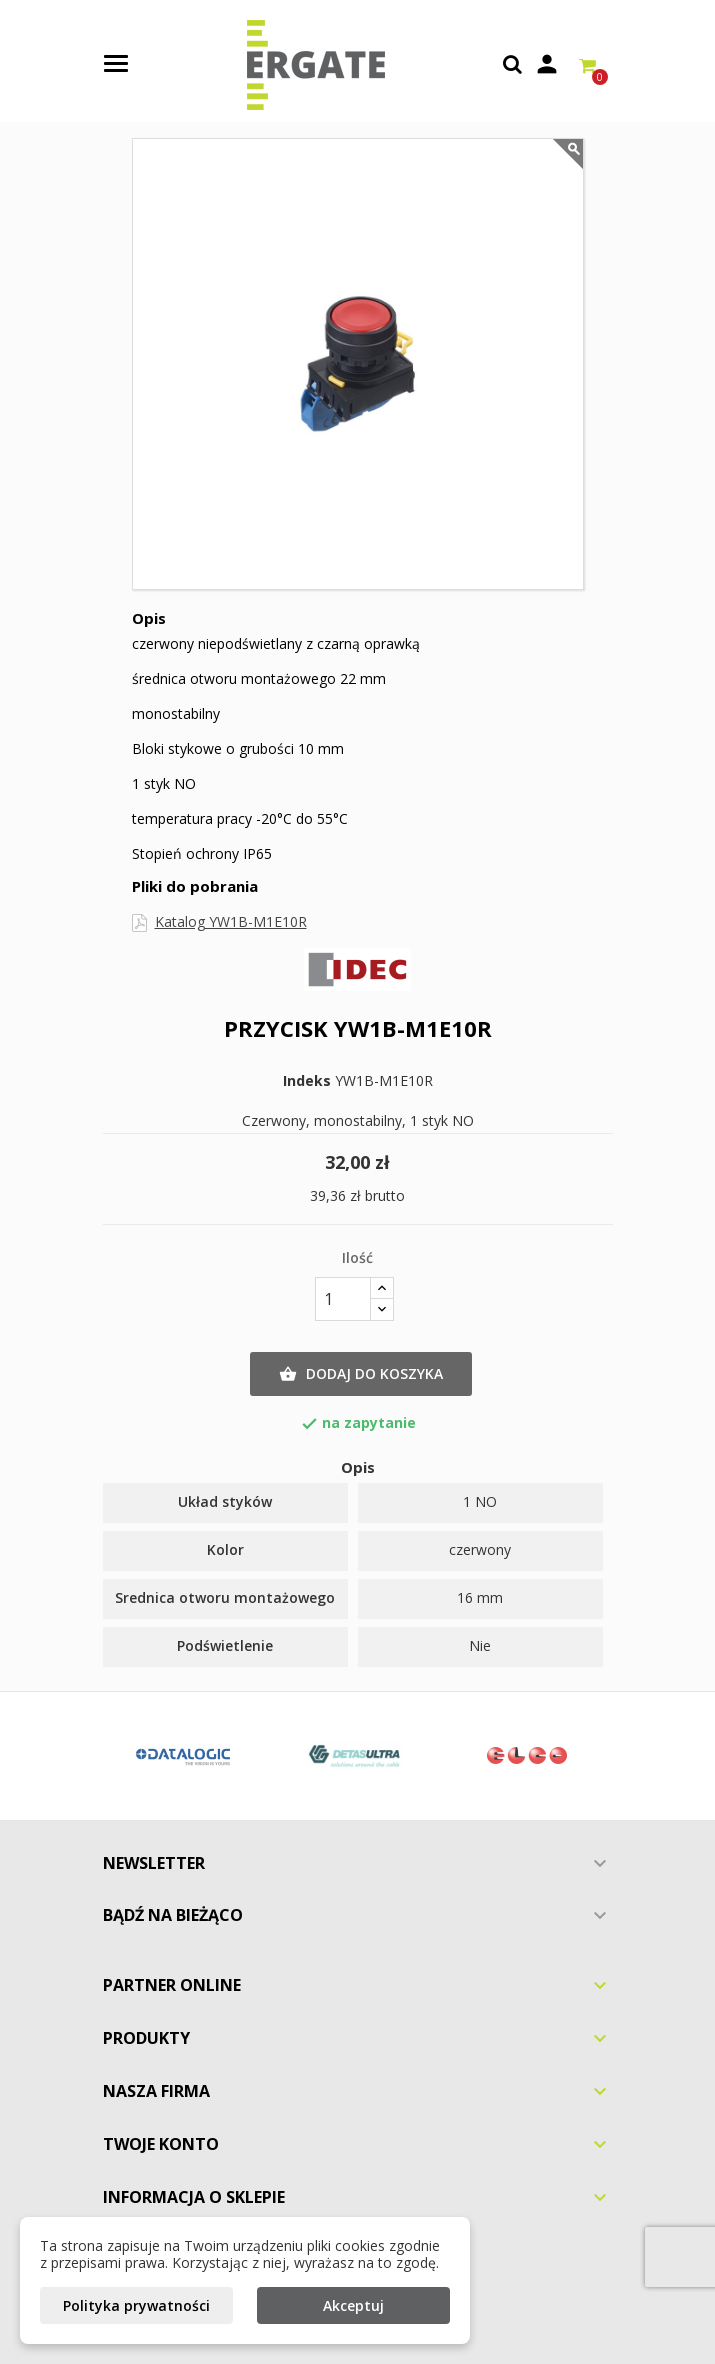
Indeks (307, 1081)
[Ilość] (343, 1299)
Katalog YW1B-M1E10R (231, 921)
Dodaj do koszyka (361, 1374)
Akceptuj (353, 2305)
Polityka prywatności (136, 2305)
